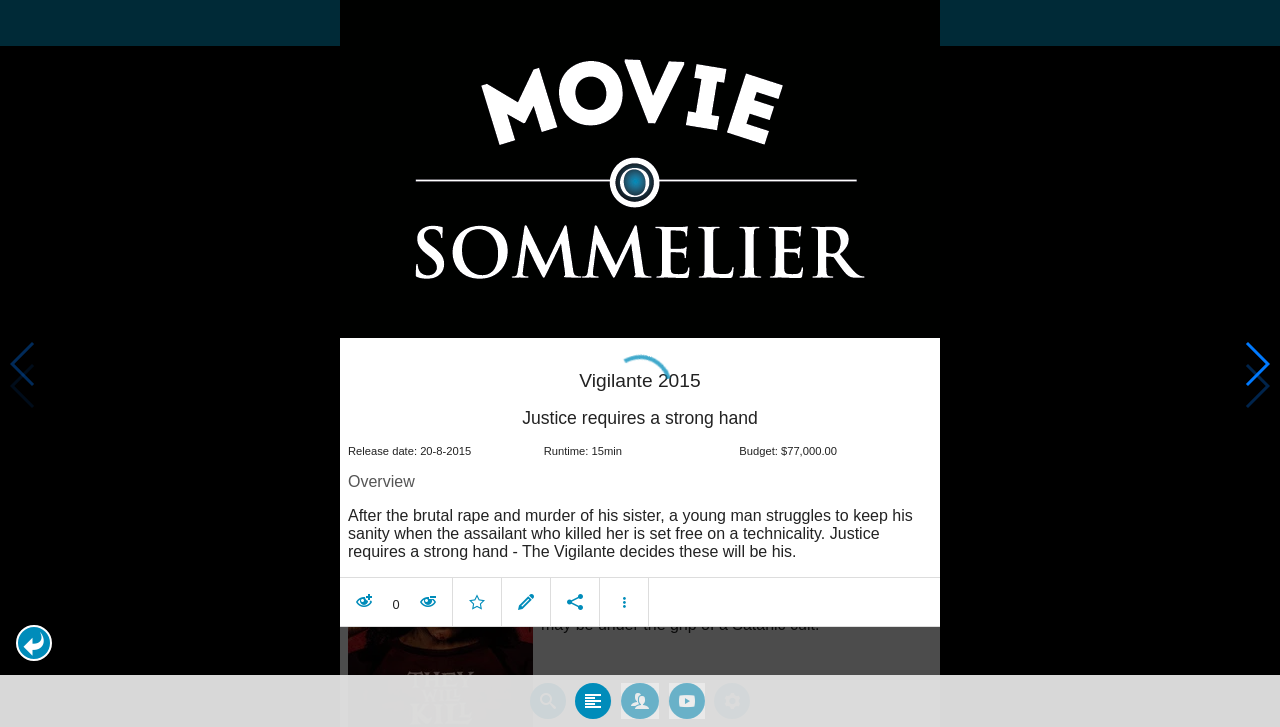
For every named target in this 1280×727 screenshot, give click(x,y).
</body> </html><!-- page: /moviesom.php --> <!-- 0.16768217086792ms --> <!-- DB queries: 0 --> (640, 363)
